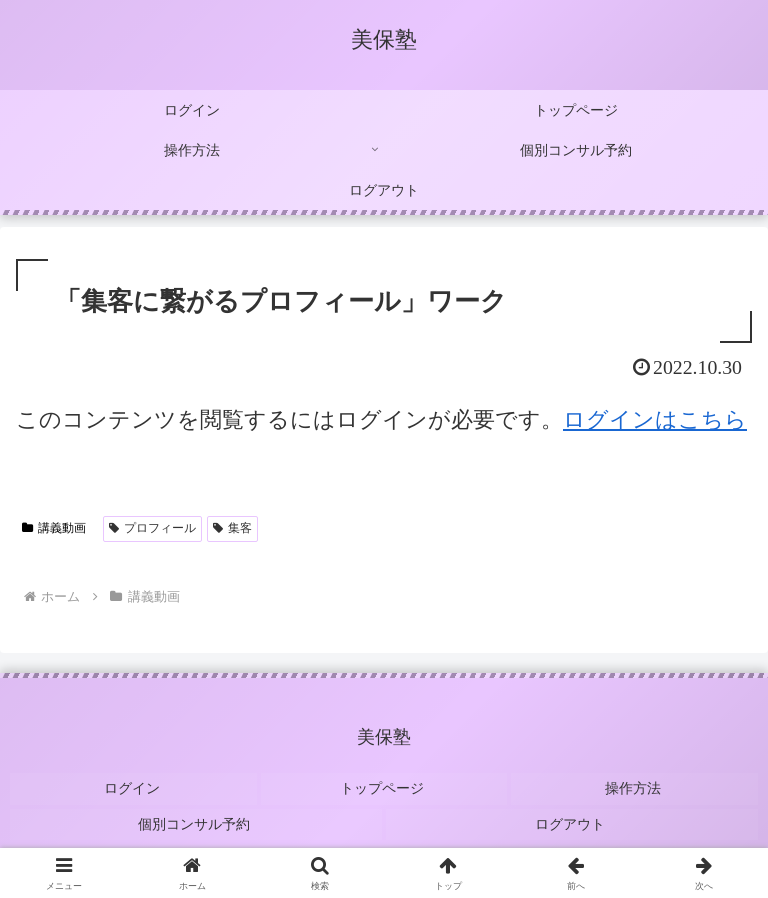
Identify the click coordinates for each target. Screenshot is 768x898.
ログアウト (572, 814)
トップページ (384, 785)
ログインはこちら (655, 419)
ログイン (133, 785)
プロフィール (152, 528)
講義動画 (54, 528)
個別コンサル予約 (196, 814)
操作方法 (635, 785)
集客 (232, 528)
